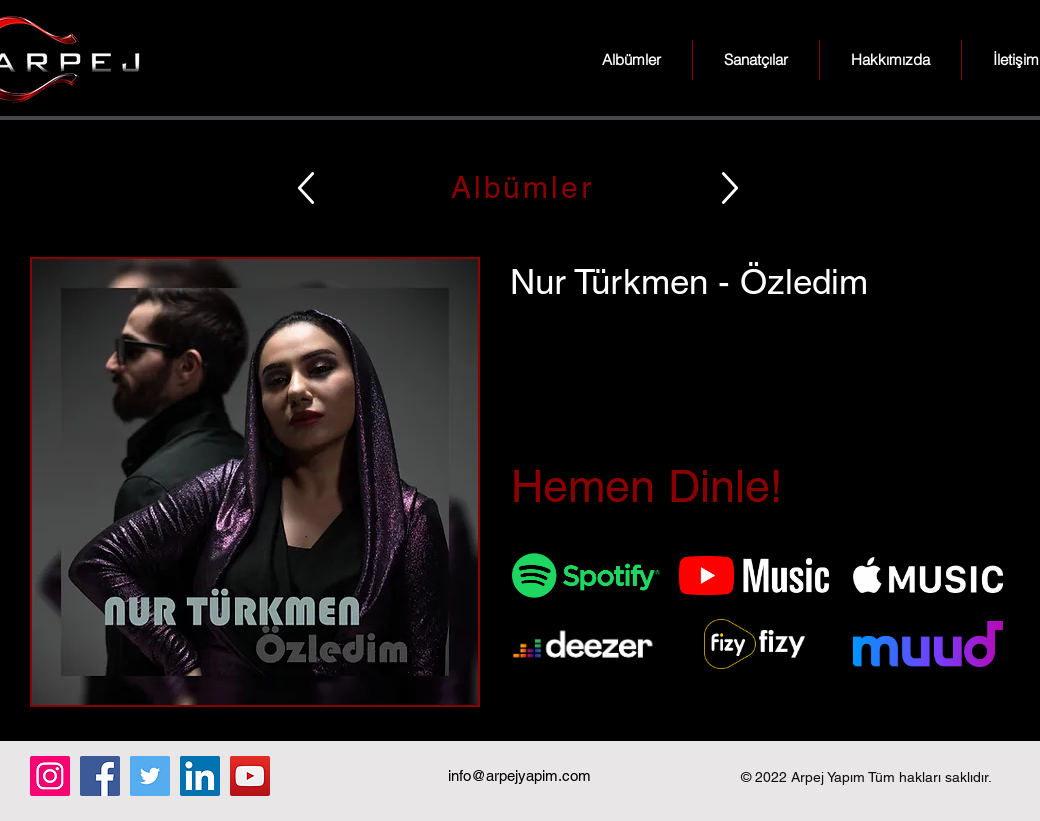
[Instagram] (50, 776)
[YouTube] (250, 776)
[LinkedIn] (200, 776)
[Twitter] (150, 776)
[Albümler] (520, 187)
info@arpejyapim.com (519, 775)
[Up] (306, 187)
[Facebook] (100, 776)
